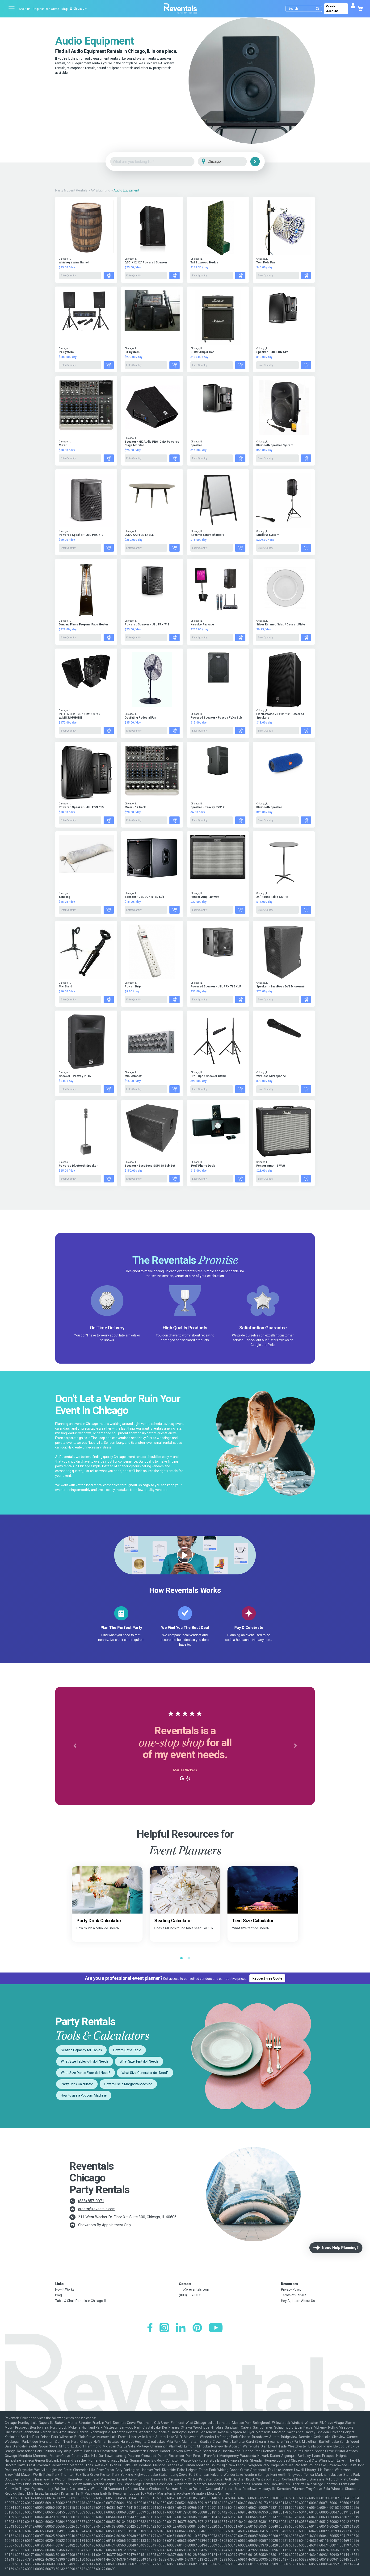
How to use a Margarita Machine (128, 2084)
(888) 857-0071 (91, 2201)
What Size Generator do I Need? (145, 2073)
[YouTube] (216, 2328)
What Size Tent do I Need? (139, 2061)
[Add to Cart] (109, 275)
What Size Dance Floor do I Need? (85, 2073)
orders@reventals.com (96, 2209)
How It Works (64, 2289)
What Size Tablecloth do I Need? (84, 2061)
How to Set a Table (127, 2050)
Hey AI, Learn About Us (298, 2301)
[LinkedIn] (180, 2328)
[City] (229, 161)
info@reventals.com (194, 2289)
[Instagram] (164, 2328)
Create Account (332, 9)
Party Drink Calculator (77, 2084)
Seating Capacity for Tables (81, 2050)
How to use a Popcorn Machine (84, 2095)
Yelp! (271, 1345)
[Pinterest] (197, 2328)
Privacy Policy (291, 2289)
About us (24, 9)
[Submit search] (317, 8)
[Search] (305, 8)
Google (256, 1345)
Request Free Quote (46, 9)
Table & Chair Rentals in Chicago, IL (81, 2301)
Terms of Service (294, 2295)
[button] (74, 1746)
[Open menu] (12, 8)
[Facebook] (149, 2328)
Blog (64, 9)
